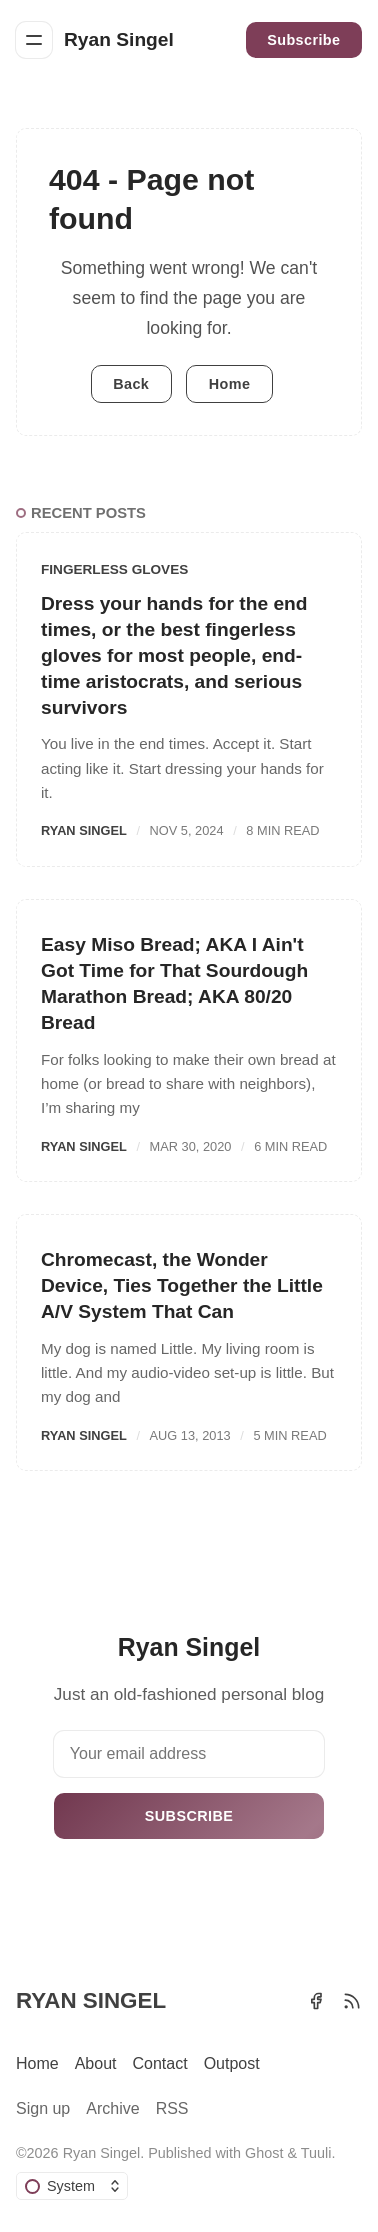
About (96, 2063)
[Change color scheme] (72, 2186)
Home (230, 384)
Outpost (232, 2063)
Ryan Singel (84, 830)
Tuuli (316, 2153)
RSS (172, 2108)
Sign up (43, 2108)
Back (131, 384)
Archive (112, 2108)
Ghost (264, 2153)
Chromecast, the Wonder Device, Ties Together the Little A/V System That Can (182, 1285)
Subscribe (303, 40)
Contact (160, 2063)
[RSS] (352, 2001)
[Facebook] (316, 2001)
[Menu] (34, 40)
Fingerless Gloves (114, 569)
